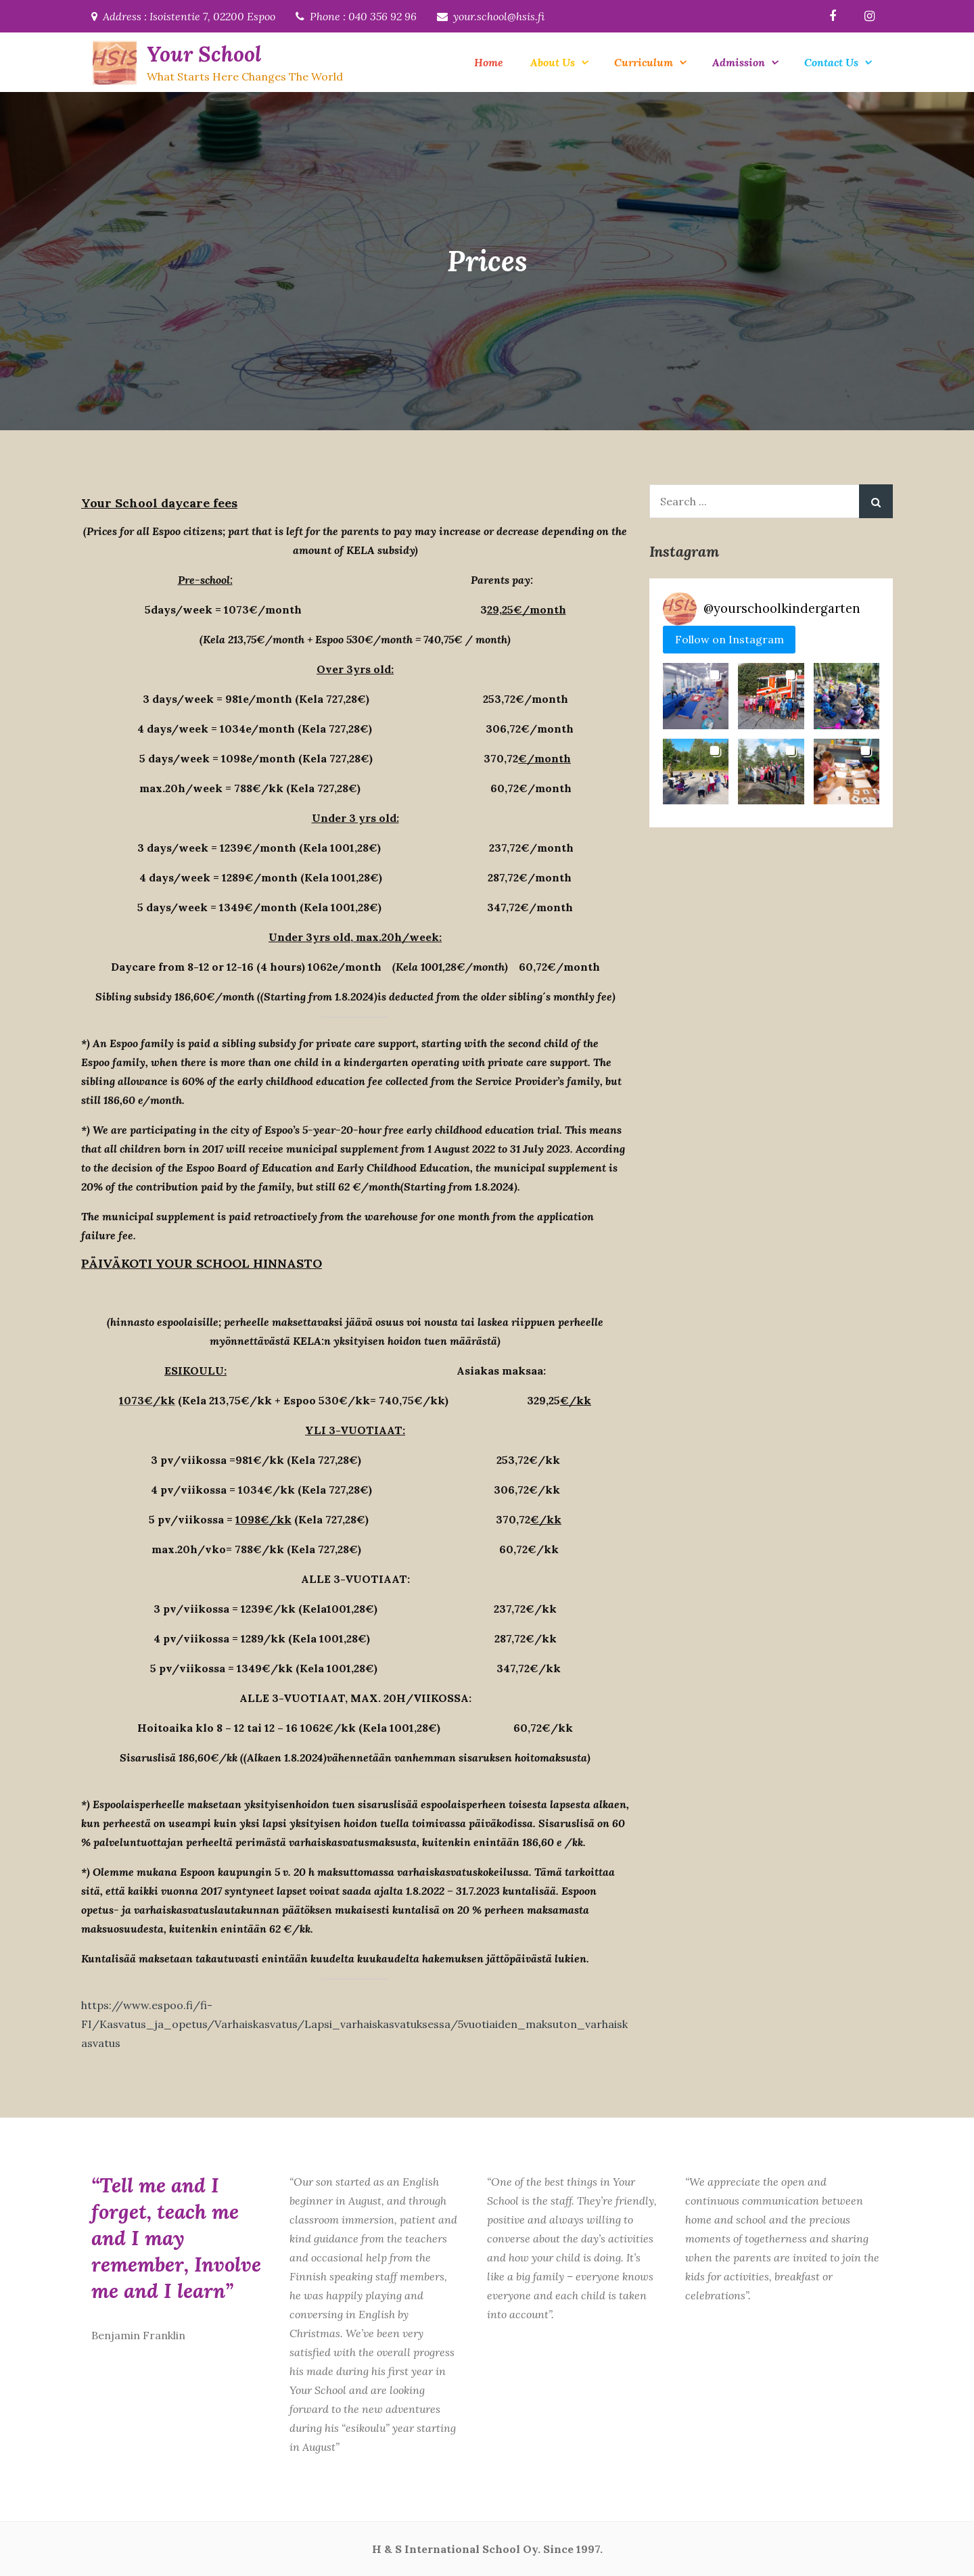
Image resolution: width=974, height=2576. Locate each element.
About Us (552, 62)
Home (488, 62)
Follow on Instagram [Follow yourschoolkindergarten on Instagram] (729, 639)
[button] (695, 696)
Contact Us (831, 62)
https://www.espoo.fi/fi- (146, 2005)
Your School (203, 54)
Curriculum (643, 62)
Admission (738, 62)
